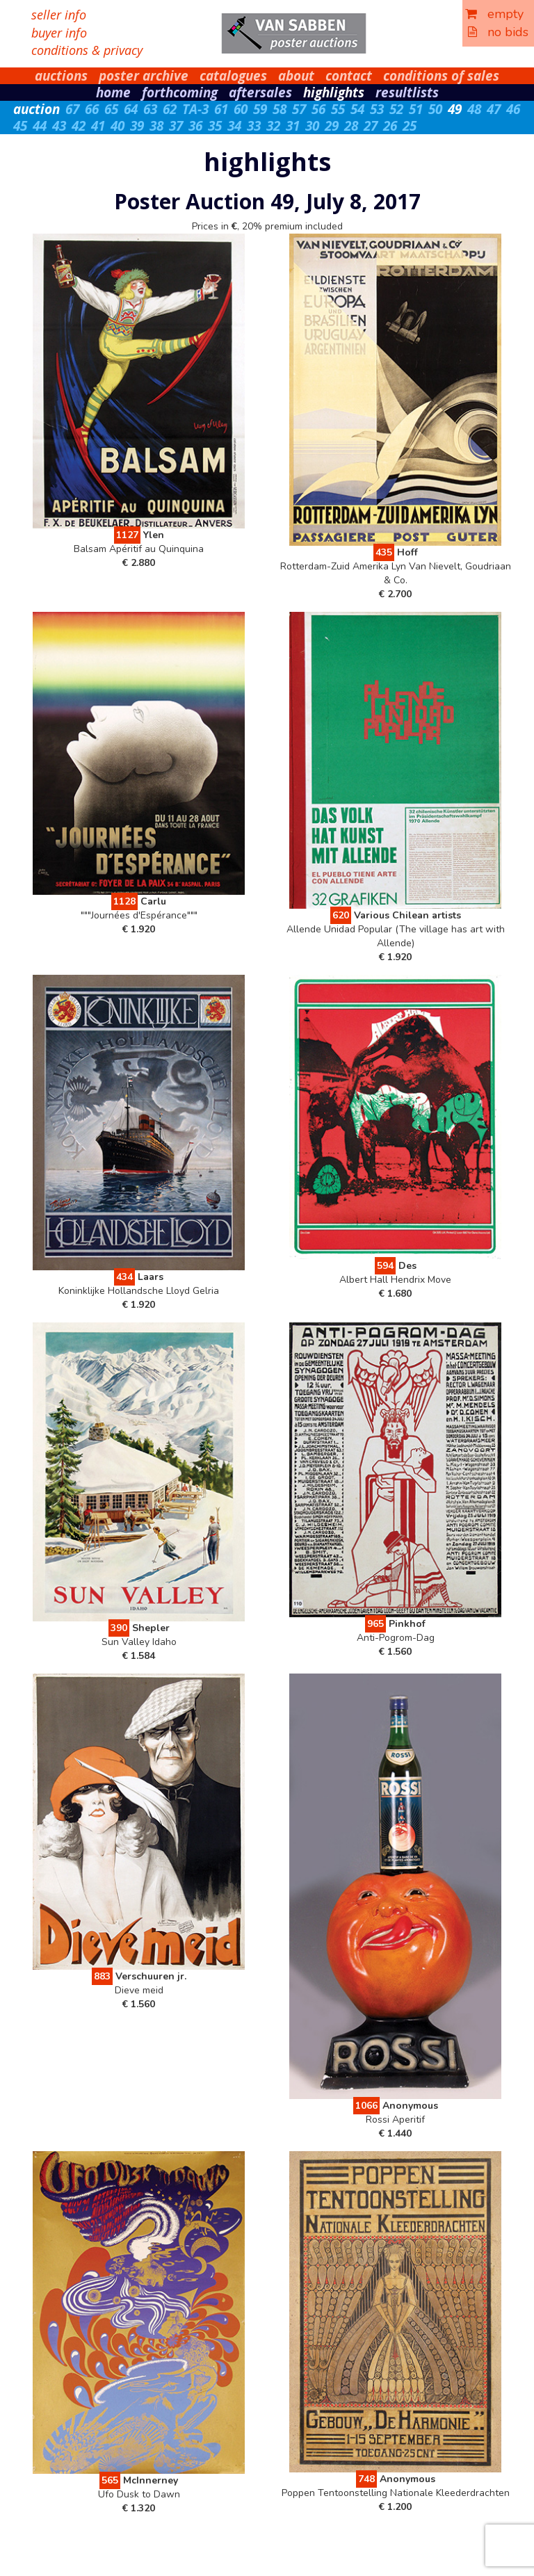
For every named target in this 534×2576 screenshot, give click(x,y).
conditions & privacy (87, 50)
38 (156, 126)
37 (176, 126)
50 (435, 109)
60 (241, 109)
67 (72, 109)
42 (79, 126)
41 (98, 126)
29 (332, 126)
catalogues (233, 75)
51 (416, 109)
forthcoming (180, 92)
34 (234, 126)
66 (92, 109)
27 (371, 126)
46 (513, 109)
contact (348, 75)
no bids (498, 32)
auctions (61, 75)
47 (494, 109)
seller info (58, 14)
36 (195, 126)
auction (36, 109)
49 (455, 109)
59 (260, 109)
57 (299, 109)
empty (494, 14)
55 (338, 109)
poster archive (143, 75)
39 (137, 126)
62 (170, 109)
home (113, 92)
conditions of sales (441, 75)
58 (279, 109)
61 (221, 109)
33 (254, 126)
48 (474, 109)
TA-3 (195, 109)
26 (390, 126)
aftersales (260, 92)
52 (396, 109)
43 (59, 126)
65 (111, 109)
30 (312, 126)
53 (377, 109)
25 (409, 126)
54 (357, 109)
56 (318, 109)
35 (215, 126)
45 (20, 126)
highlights (333, 92)
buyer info (59, 32)
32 (273, 126)
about (296, 75)
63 (150, 109)
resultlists (407, 92)
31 (293, 126)
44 (40, 126)
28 (351, 126)
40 (117, 126)
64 (131, 109)
